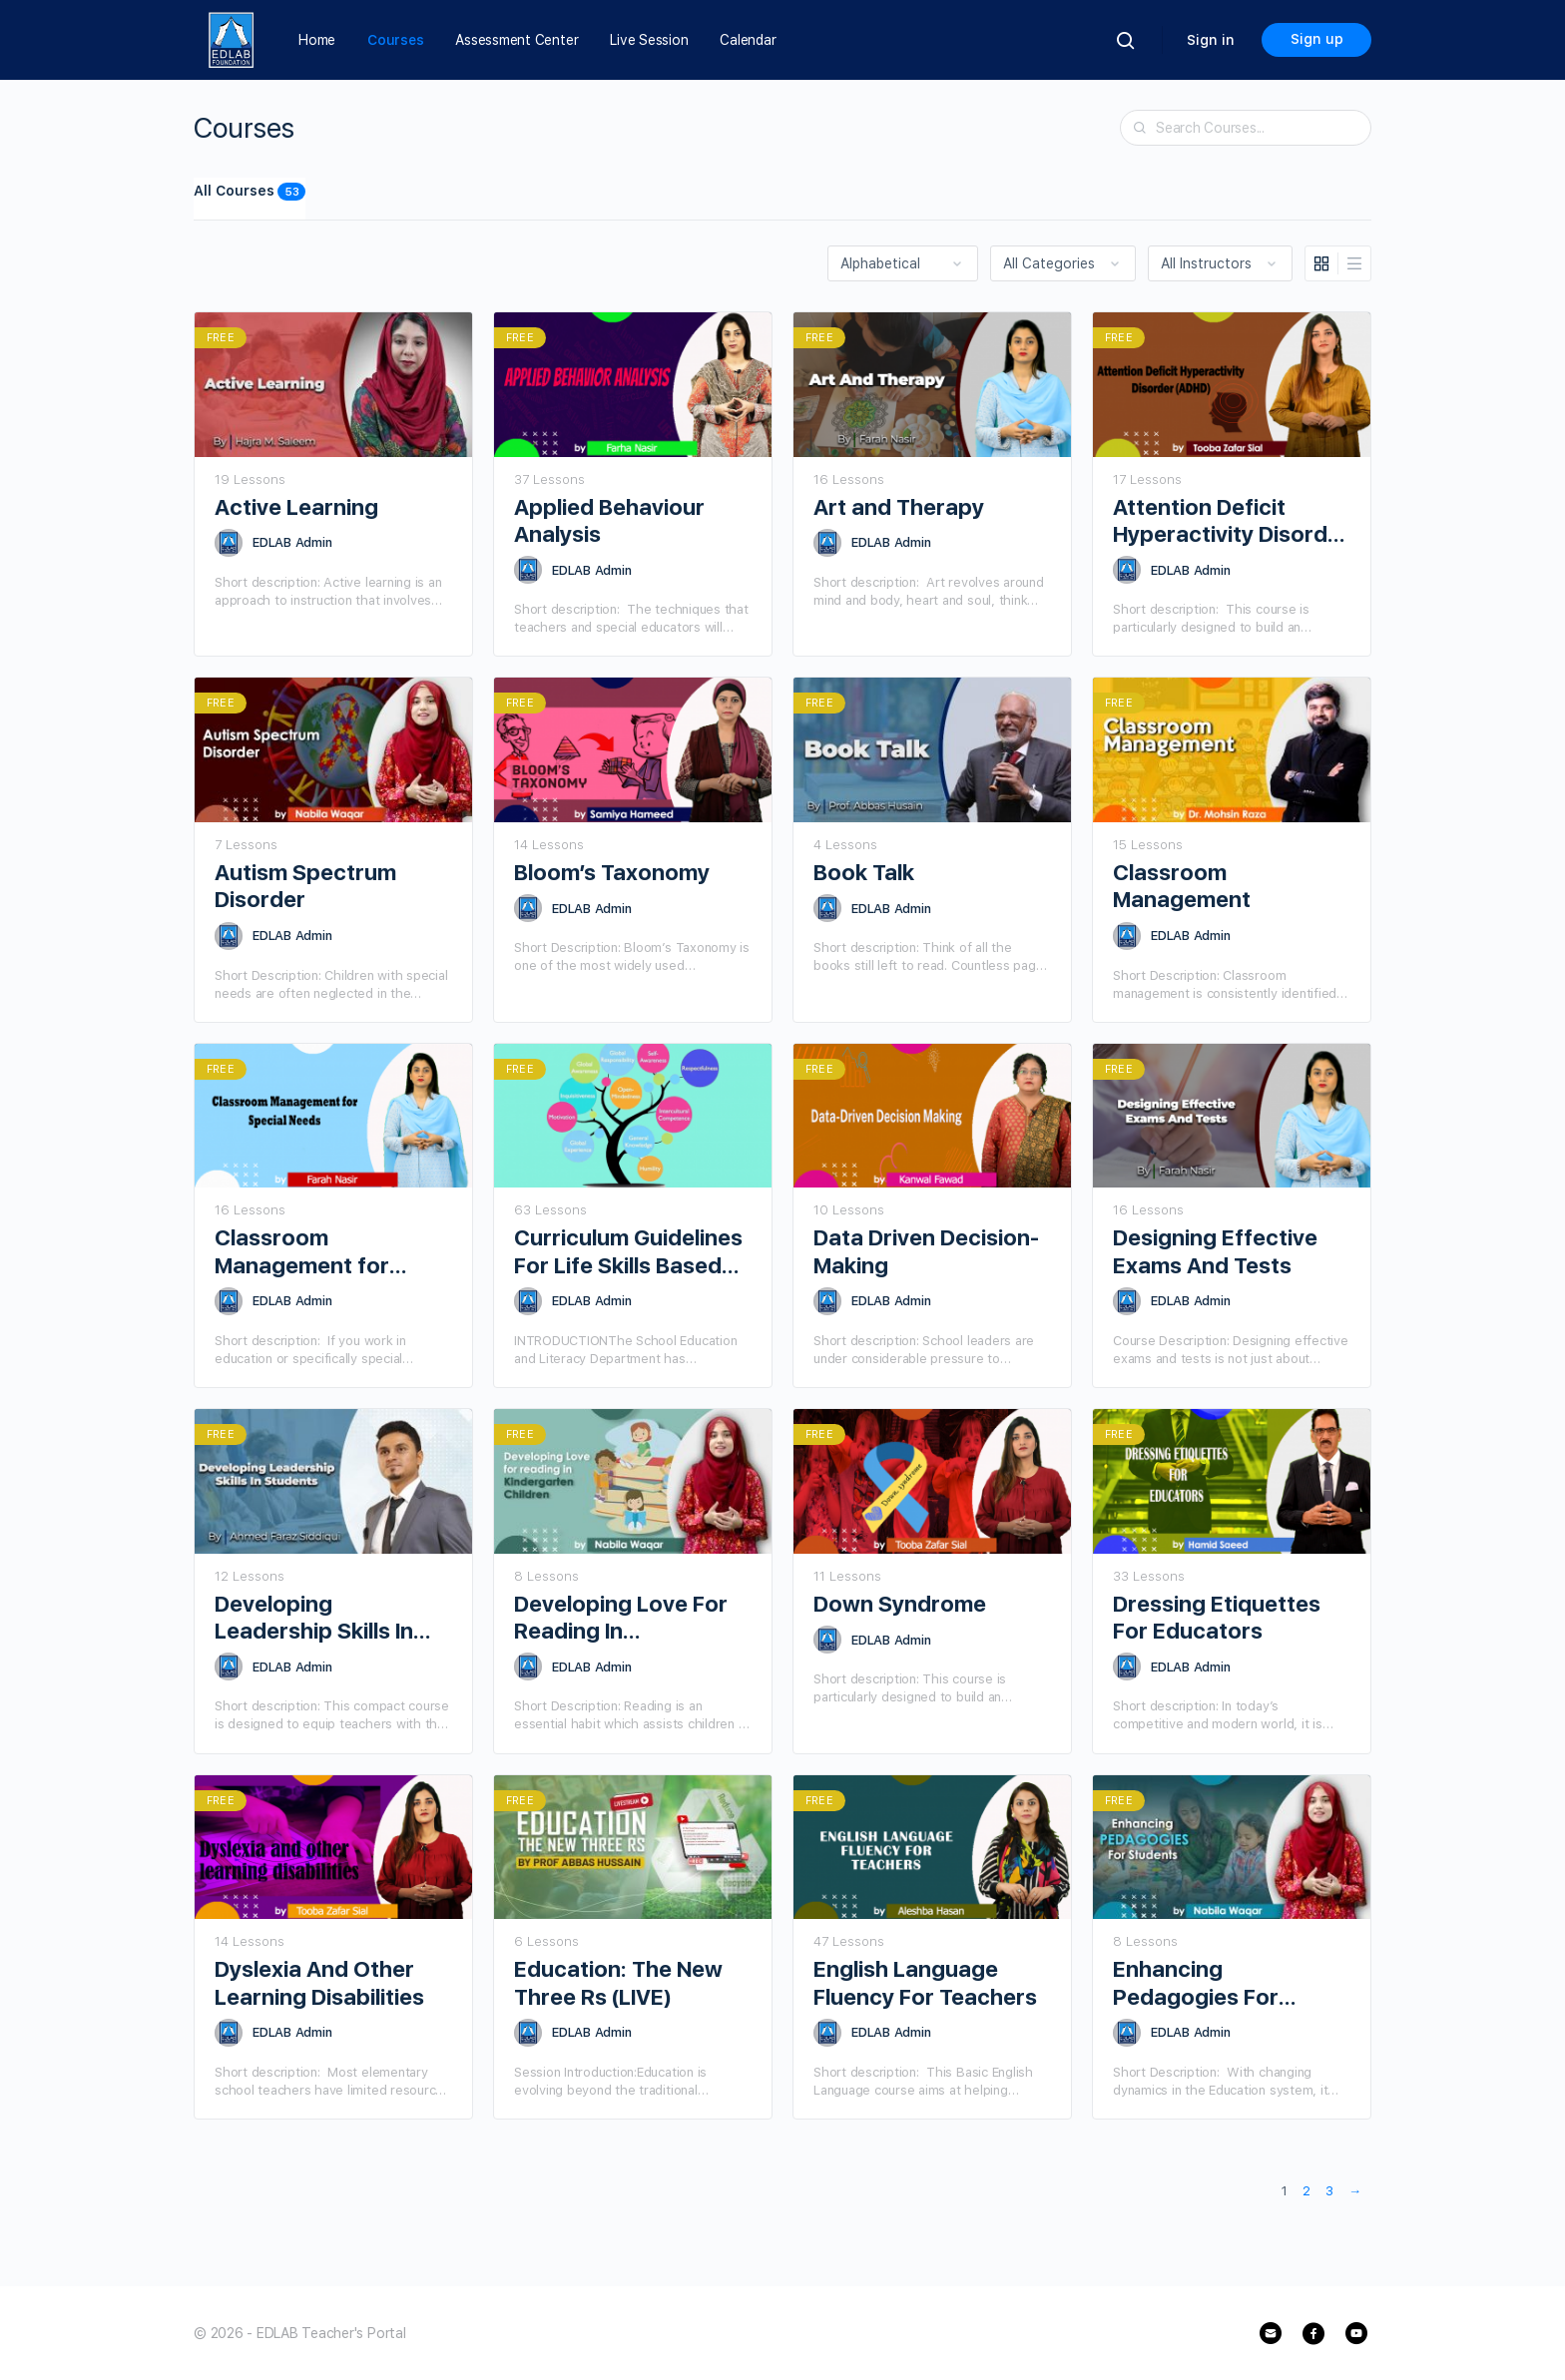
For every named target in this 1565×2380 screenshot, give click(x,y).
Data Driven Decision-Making (926, 1250)
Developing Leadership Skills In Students (314, 1618)
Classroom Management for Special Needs (302, 1251)
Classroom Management (1182, 885)
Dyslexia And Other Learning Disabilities (319, 1982)
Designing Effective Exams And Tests (1215, 1250)
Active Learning (296, 507)
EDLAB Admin (292, 542)
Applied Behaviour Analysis (609, 520)
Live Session (649, 40)
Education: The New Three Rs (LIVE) (618, 1982)
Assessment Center (516, 40)
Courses (395, 40)
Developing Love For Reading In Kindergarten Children (630, 1618)
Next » (1354, 2193)
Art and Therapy (898, 507)
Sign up (1317, 39)
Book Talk (863, 872)
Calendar (748, 40)
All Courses (249, 192)
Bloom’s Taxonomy (612, 872)
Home (316, 40)
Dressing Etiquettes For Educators (1216, 1617)
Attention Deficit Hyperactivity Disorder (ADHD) (1231, 521)
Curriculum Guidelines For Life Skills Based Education (628, 1251)
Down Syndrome (899, 1604)
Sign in (1211, 40)
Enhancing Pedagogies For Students (1196, 1983)
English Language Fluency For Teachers (925, 1982)
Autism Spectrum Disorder (305, 885)
